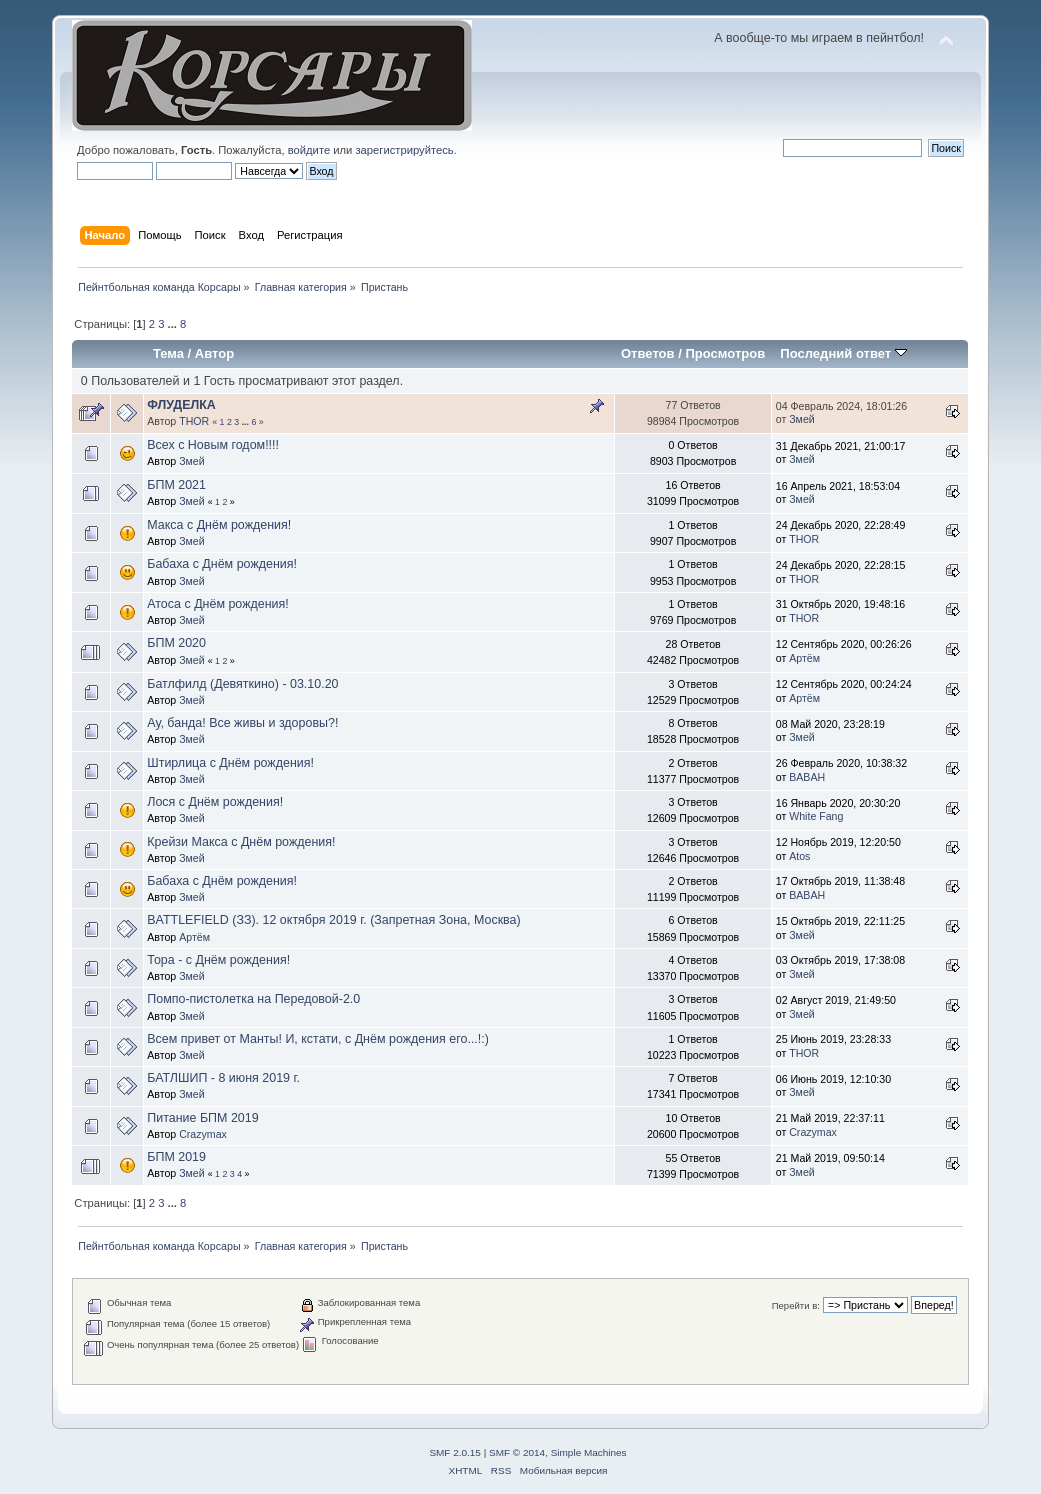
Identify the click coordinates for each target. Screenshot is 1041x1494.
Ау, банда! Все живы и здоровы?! (242, 723)
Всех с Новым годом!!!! (213, 445)
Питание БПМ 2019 (202, 1118)
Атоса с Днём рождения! (218, 604)
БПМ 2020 (176, 643)
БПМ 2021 (176, 485)
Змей (802, 419)
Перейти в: (796, 1305)
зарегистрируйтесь (404, 150)
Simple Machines (589, 1452)
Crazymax (203, 1134)
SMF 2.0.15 (455, 1452)
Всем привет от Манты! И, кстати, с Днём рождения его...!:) (318, 1039)
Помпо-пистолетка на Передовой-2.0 (253, 999)
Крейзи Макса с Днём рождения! (241, 842)
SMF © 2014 (517, 1452)
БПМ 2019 (176, 1157)
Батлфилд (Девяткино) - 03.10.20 (242, 684)
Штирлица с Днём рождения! (230, 763)
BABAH (807, 777)
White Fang (816, 816)
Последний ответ (843, 353)
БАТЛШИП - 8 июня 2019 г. (223, 1078)
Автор (214, 353)
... (174, 324)
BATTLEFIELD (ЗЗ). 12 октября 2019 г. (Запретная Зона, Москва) (333, 920)
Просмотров (725, 353)
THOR (194, 421)
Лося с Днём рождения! (215, 802)
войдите (309, 150)
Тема (168, 353)
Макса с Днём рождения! (219, 525)
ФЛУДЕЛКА (181, 405)
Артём (804, 658)
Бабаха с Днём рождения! (222, 564)
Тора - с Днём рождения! (218, 960)
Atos (799, 856)
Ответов (648, 353)
